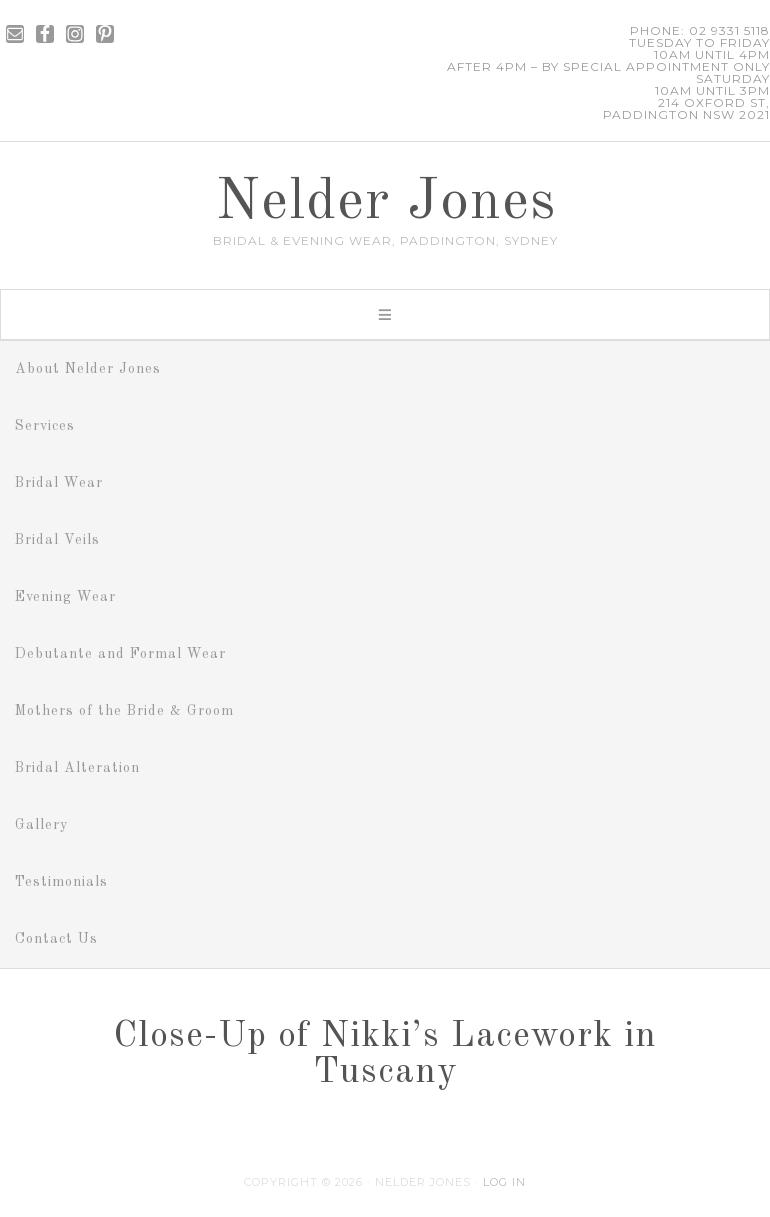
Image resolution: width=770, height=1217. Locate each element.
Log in (504, 1182)
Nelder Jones (385, 203)
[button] (385, 314)
